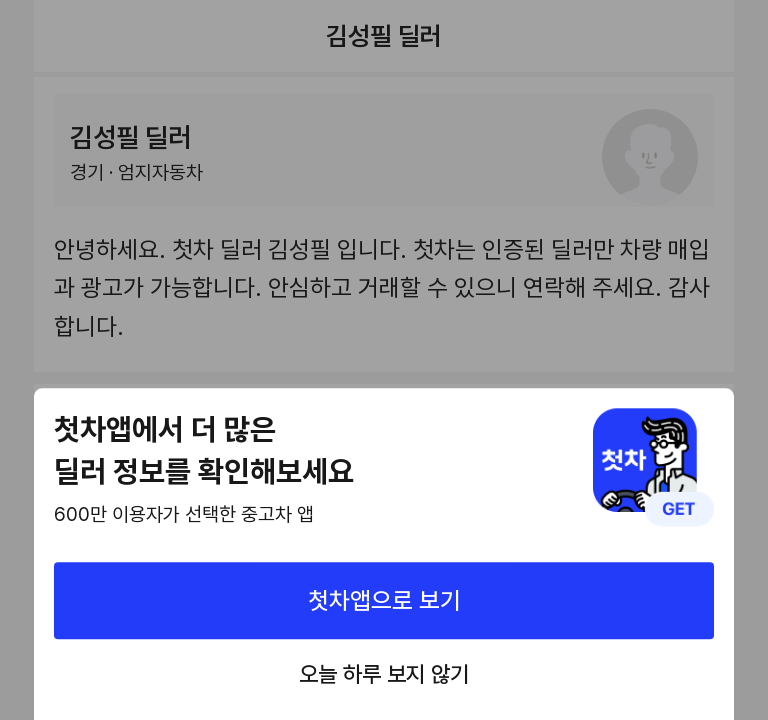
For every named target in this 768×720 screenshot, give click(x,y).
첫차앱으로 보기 (384, 600)
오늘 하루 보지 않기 (384, 675)
